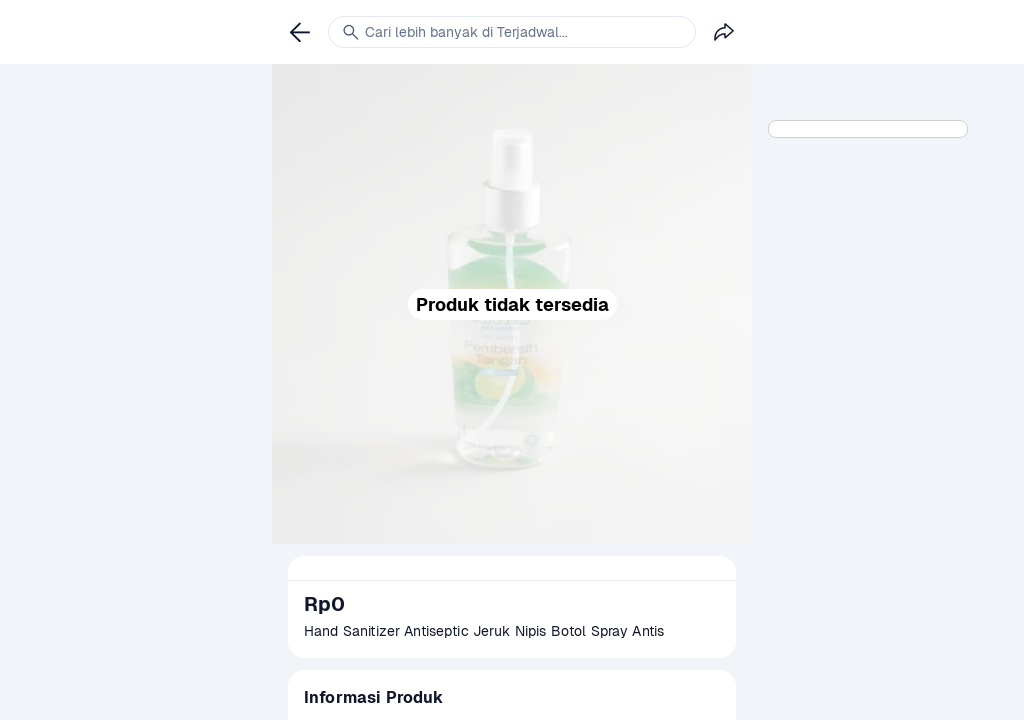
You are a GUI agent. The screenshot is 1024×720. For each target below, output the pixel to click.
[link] (300, 32)
